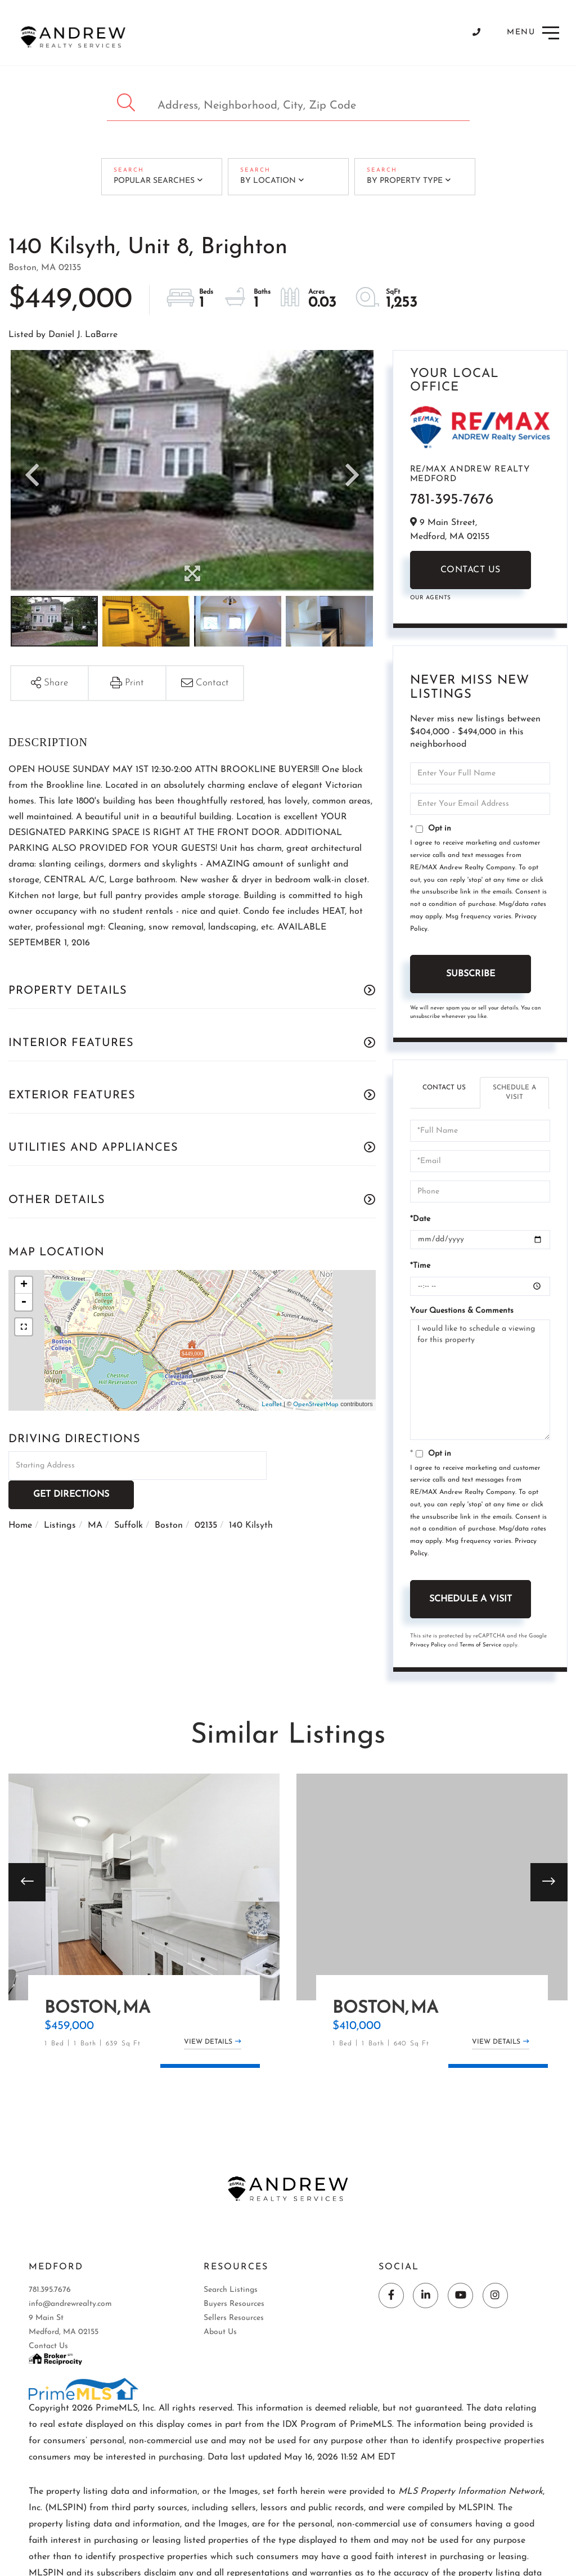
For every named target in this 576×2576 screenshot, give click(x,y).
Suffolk (128, 1496)
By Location (267, 181)
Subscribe (470, 974)
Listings (60, 1496)
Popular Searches (153, 181)
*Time (420, 1266)
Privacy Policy (428, 1645)
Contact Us (470, 570)
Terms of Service (480, 1645)
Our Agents (430, 598)
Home (20, 1496)
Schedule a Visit (514, 1092)
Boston (169, 1496)
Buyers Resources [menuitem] (234, 2305)
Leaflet (272, 1405)
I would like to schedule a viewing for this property (480, 1380)
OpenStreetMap (316, 1405)
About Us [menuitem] (220, 2333)
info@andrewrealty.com (70, 2305)
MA (95, 1496)
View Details (207, 2043)
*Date (420, 1219)
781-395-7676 (451, 500)
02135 (206, 1496)
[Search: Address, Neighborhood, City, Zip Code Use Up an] (288, 102)
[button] (127, 103)
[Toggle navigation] (533, 32)
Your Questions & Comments (462, 1311)
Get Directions (323, 1465)
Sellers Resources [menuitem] (234, 2319)
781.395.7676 (50, 2291)
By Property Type (404, 181)
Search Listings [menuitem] (231, 2291)
